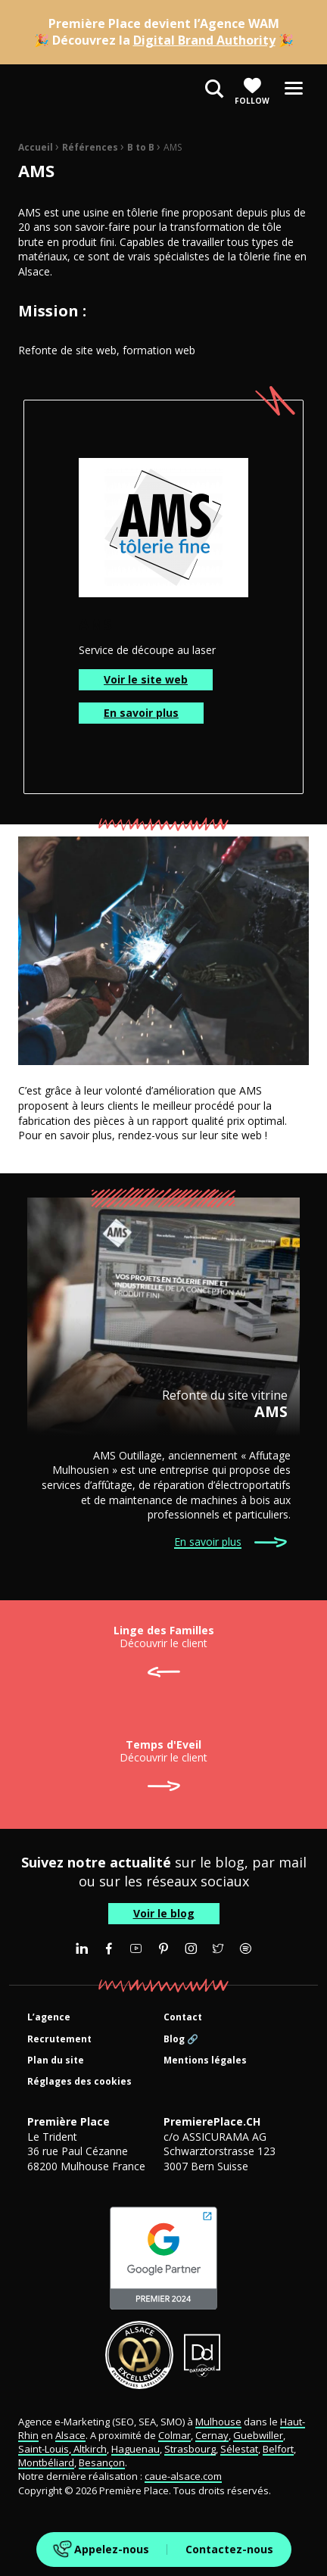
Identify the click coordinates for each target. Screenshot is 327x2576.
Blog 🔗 (181, 2039)
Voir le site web (146, 679)
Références (90, 147)
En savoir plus (141, 713)
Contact (183, 2017)
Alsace (70, 2435)
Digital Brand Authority (204, 40)
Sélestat (239, 2449)
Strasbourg (190, 2449)
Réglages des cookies (79, 2082)
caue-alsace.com (183, 2476)
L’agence (48, 2017)
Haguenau (135, 2449)
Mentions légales (205, 2061)
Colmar (174, 2435)
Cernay (212, 2435)
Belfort (278, 2449)
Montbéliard (46, 2462)
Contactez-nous (229, 2549)
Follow (252, 91)
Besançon (102, 2462)
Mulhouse (218, 2421)
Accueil (35, 147)
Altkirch (89, 2449)
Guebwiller (258, 2435)
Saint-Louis (43, 2449)
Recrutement (59, 2039)
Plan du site (55, 2061)
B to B (140, 147)
